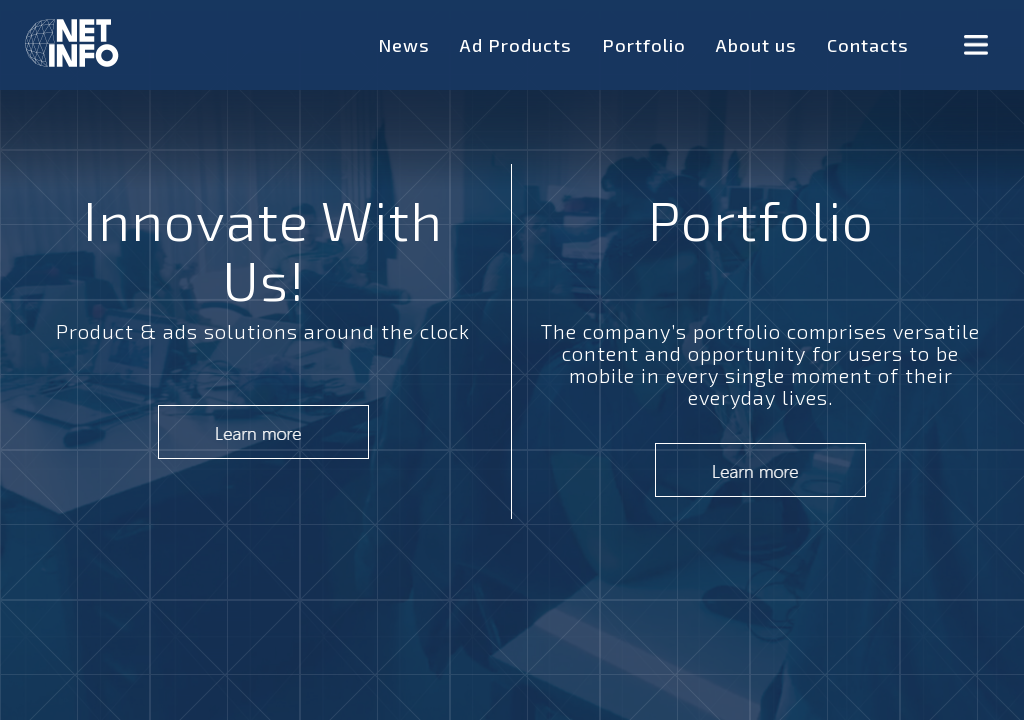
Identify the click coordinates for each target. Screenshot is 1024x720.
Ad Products (516, 45)
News (404, 45)
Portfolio (644, 45)
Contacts (868, 45)
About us (756, 45)
